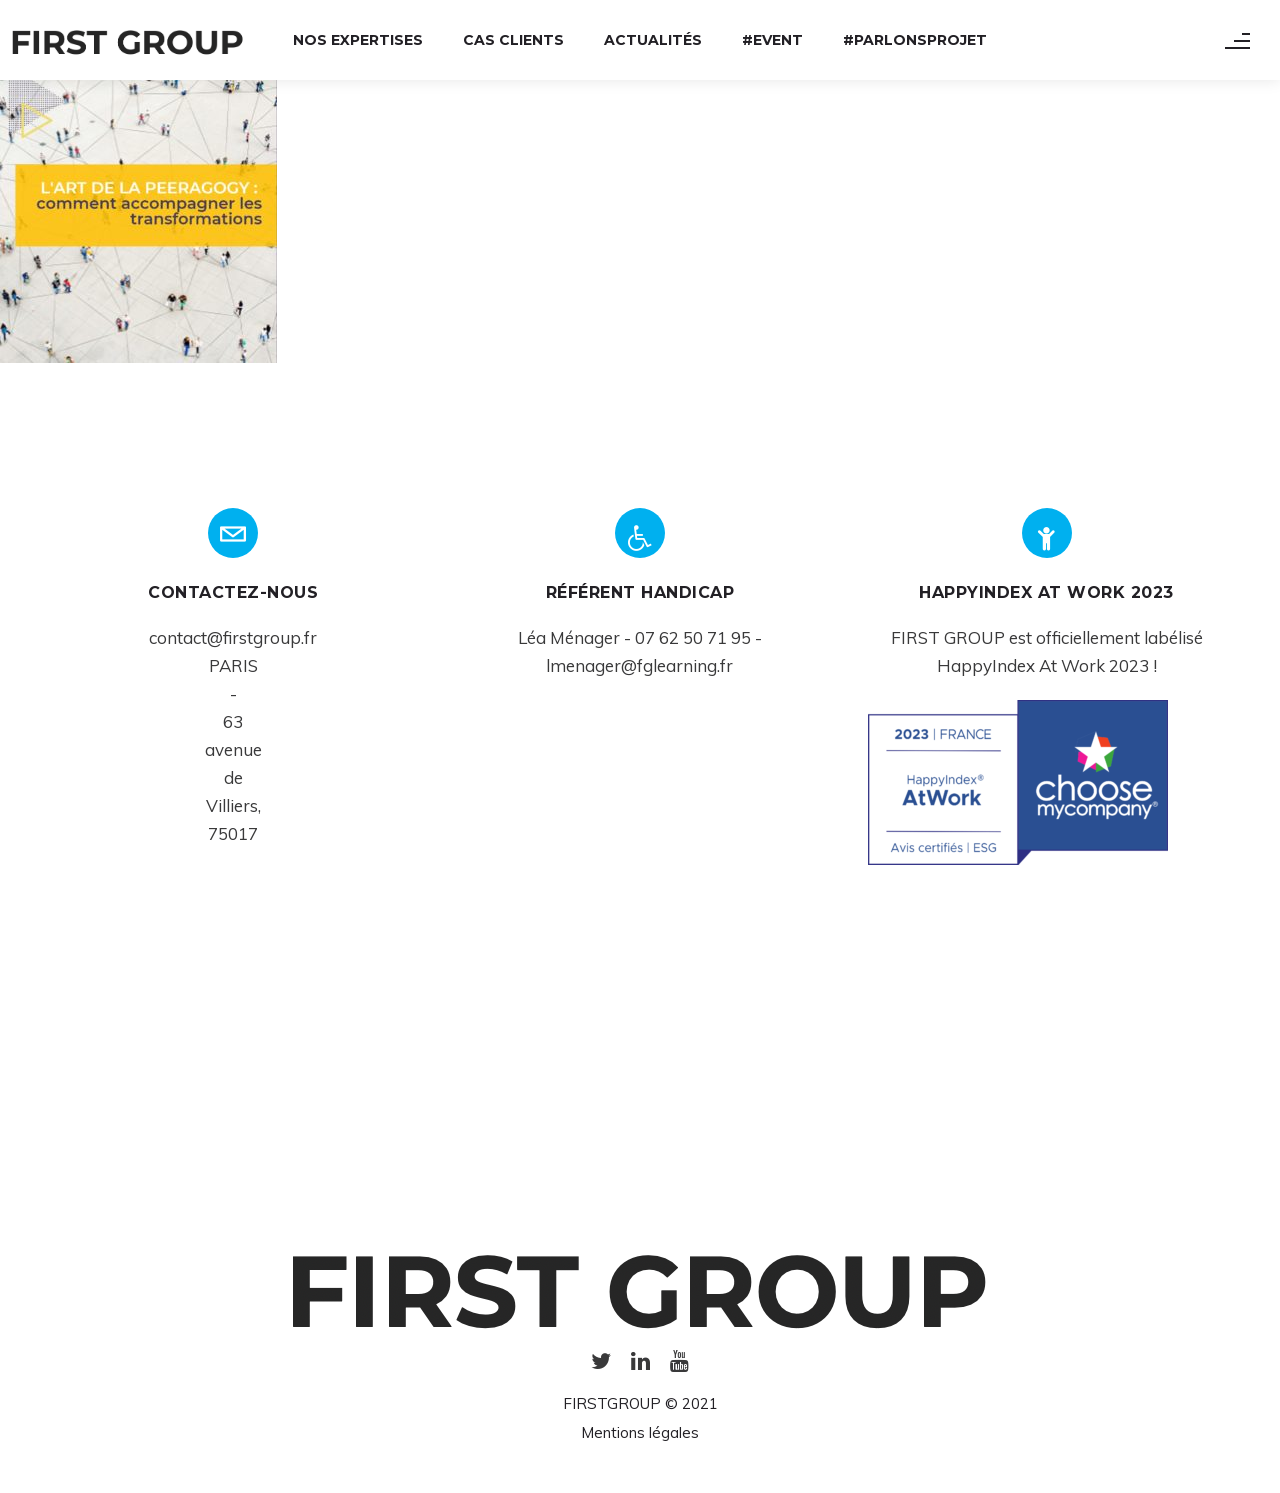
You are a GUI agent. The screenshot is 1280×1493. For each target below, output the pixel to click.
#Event (772, 40)
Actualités (653, 40)
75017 (233, 833)
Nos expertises (358, 40)
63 (233, 721)
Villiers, (233, 805)
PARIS (233, 665)
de (233, 777)
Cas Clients (513, 40)
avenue (233, 749)
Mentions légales (640, 1432)
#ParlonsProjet (915, 40)
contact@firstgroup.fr (233, 637)
